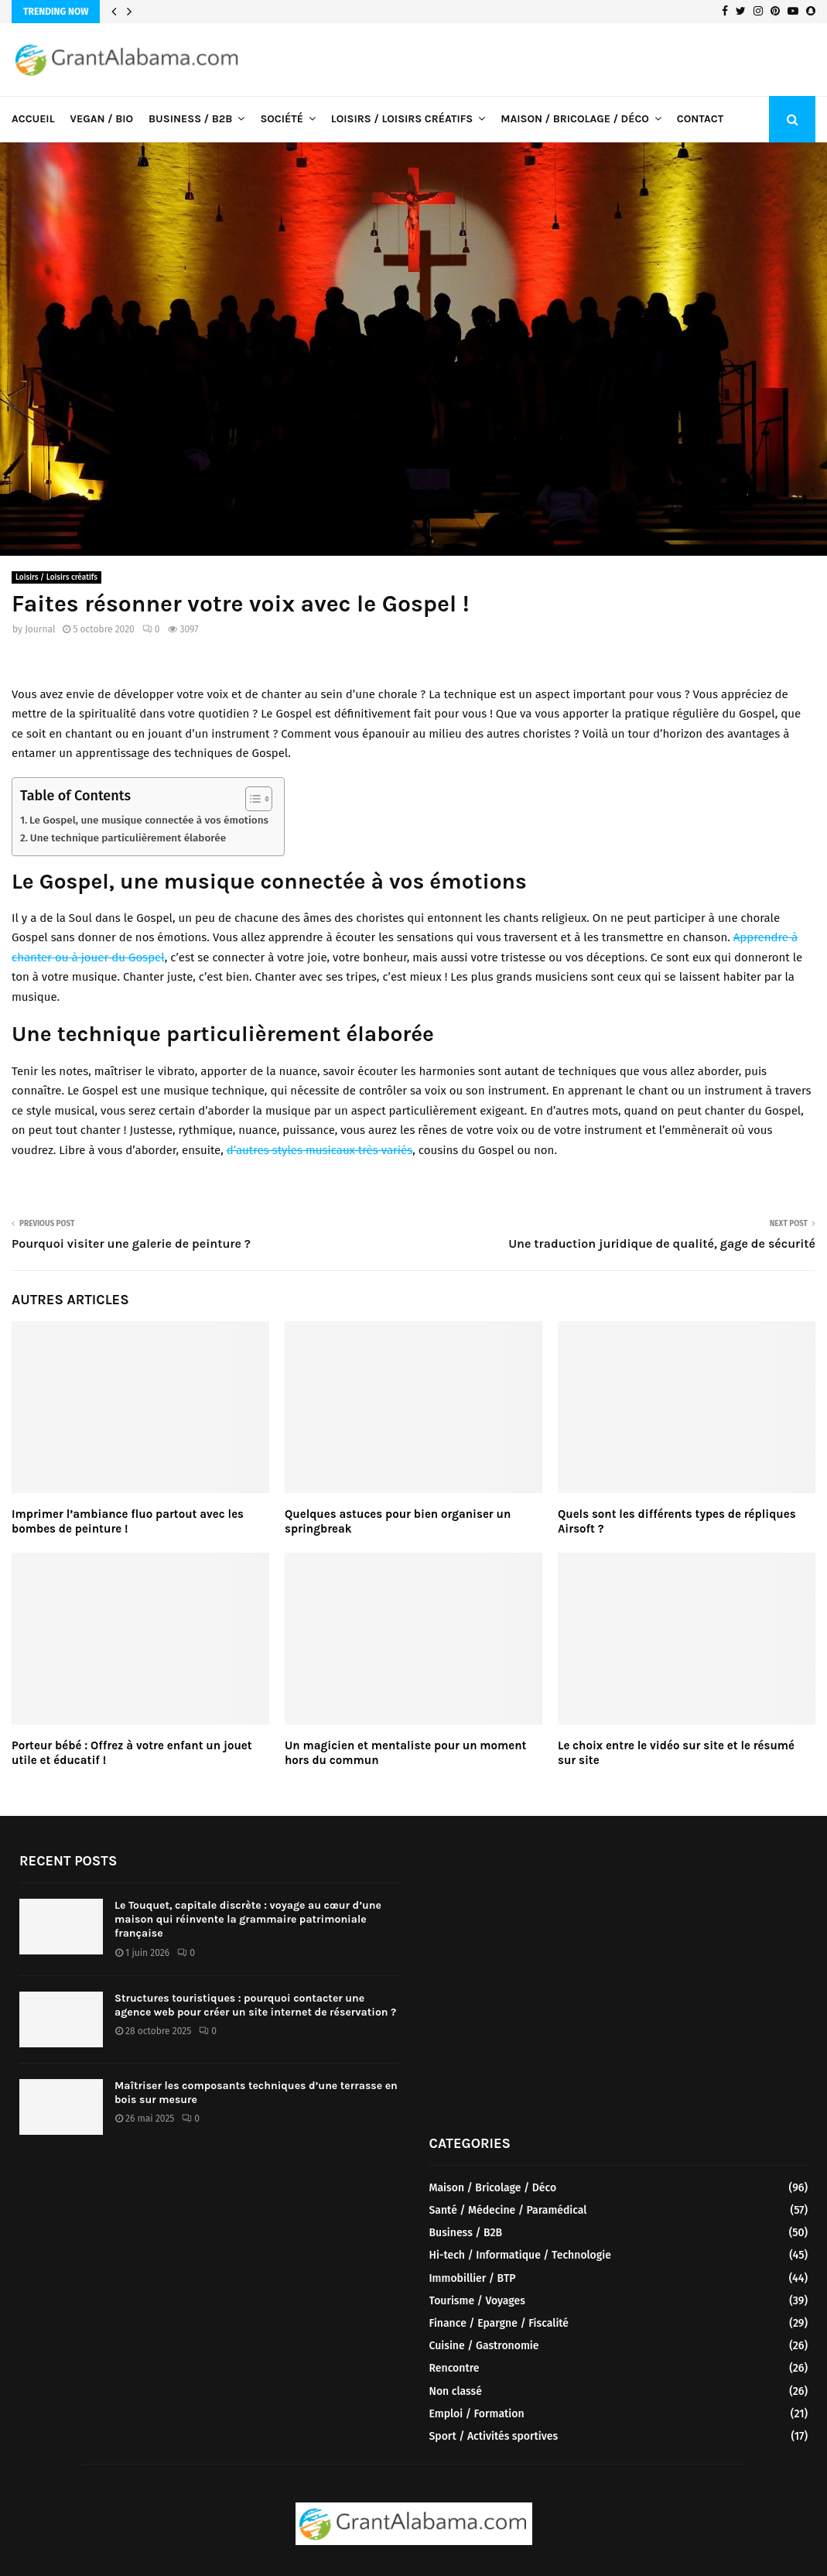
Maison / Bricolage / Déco (575, 118)
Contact (700, 118)
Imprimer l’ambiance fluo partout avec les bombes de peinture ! (128, 1521)
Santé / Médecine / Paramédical (508, 2210)
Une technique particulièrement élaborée (128, 837)
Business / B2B (190, 118)
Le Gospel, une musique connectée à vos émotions (148, 820)
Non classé (455, 2391)
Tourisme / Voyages (477, 2300)
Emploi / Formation (477, 2413)
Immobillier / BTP (472, 2278)
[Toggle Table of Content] (251, 799)
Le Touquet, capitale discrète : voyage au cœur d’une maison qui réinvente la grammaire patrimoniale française (247, 1919)
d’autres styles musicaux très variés (320, 1150)
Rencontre (454, 2368)
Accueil (33, 118)
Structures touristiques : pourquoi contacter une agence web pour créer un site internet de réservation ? (255, 2005)
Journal (40, 629)
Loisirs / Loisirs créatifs (402, 118)
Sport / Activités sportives (494, 2436)
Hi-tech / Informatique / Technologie (520, 2255)
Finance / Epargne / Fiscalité (499, 2323)
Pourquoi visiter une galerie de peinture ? (131, 1243)
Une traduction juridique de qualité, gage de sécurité (661, 1243)
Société (281, 118)
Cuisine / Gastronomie (484, 2345)
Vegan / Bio (102, 118)
